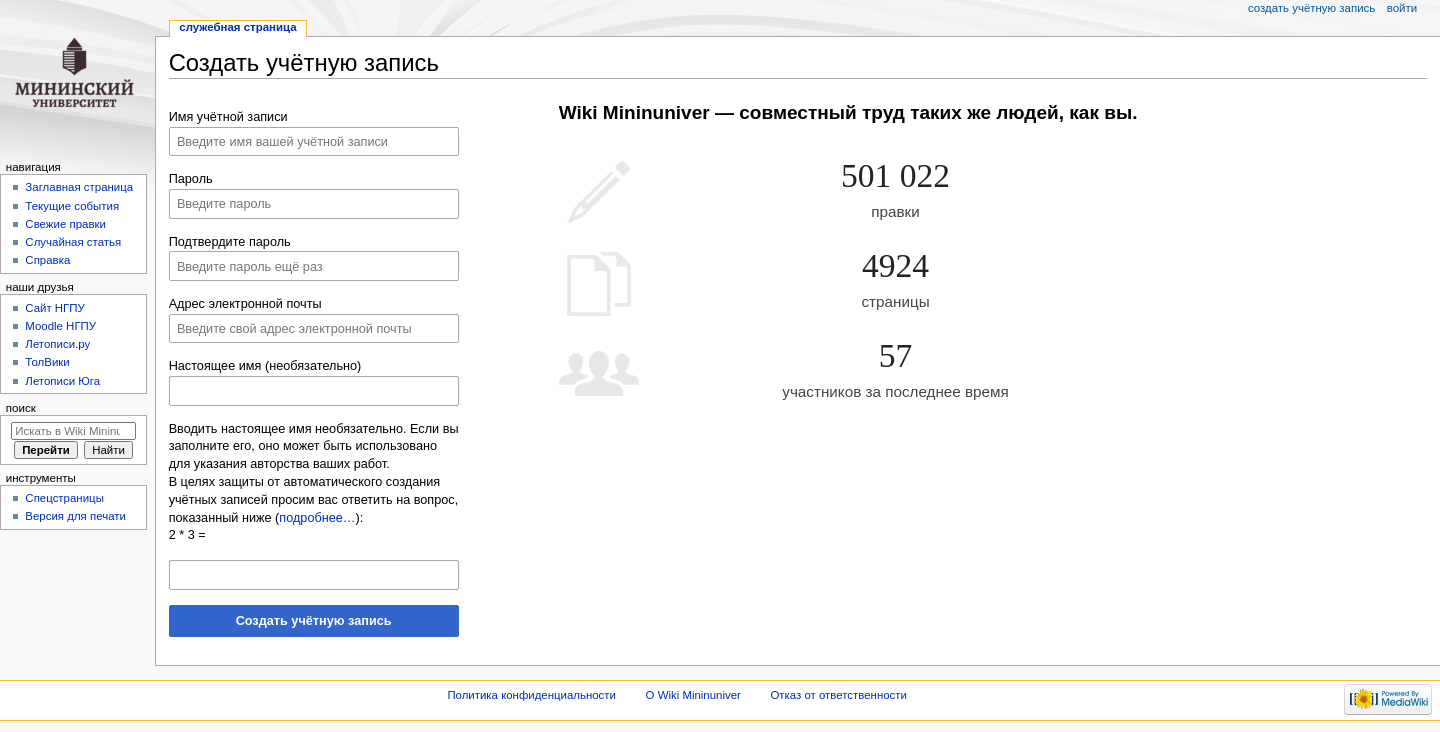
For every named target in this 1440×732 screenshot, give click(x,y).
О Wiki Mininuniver (693, 695)
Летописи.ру (57, 344)
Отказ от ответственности (838, 695)
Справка (47, 260)
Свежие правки (65, 224)
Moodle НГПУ (60, 326)
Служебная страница (237, 27)
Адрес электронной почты (245, 304)
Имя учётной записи (228, 117)
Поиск (21, 408)
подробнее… (317, 518)
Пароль (191, 179)
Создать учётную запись (314, 621)
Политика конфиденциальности (531, 695)
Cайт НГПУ (54, 308)
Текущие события (72, 206)
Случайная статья (73, 242)
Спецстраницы (64, 498)
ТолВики (47, 362)
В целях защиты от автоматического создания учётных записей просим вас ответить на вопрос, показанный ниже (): (314, 500)
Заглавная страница (79, 187)
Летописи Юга (62, 381)
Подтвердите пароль (230, 242)
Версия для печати (75, 516)
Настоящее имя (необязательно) (265, 366)
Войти (1402, 8)
